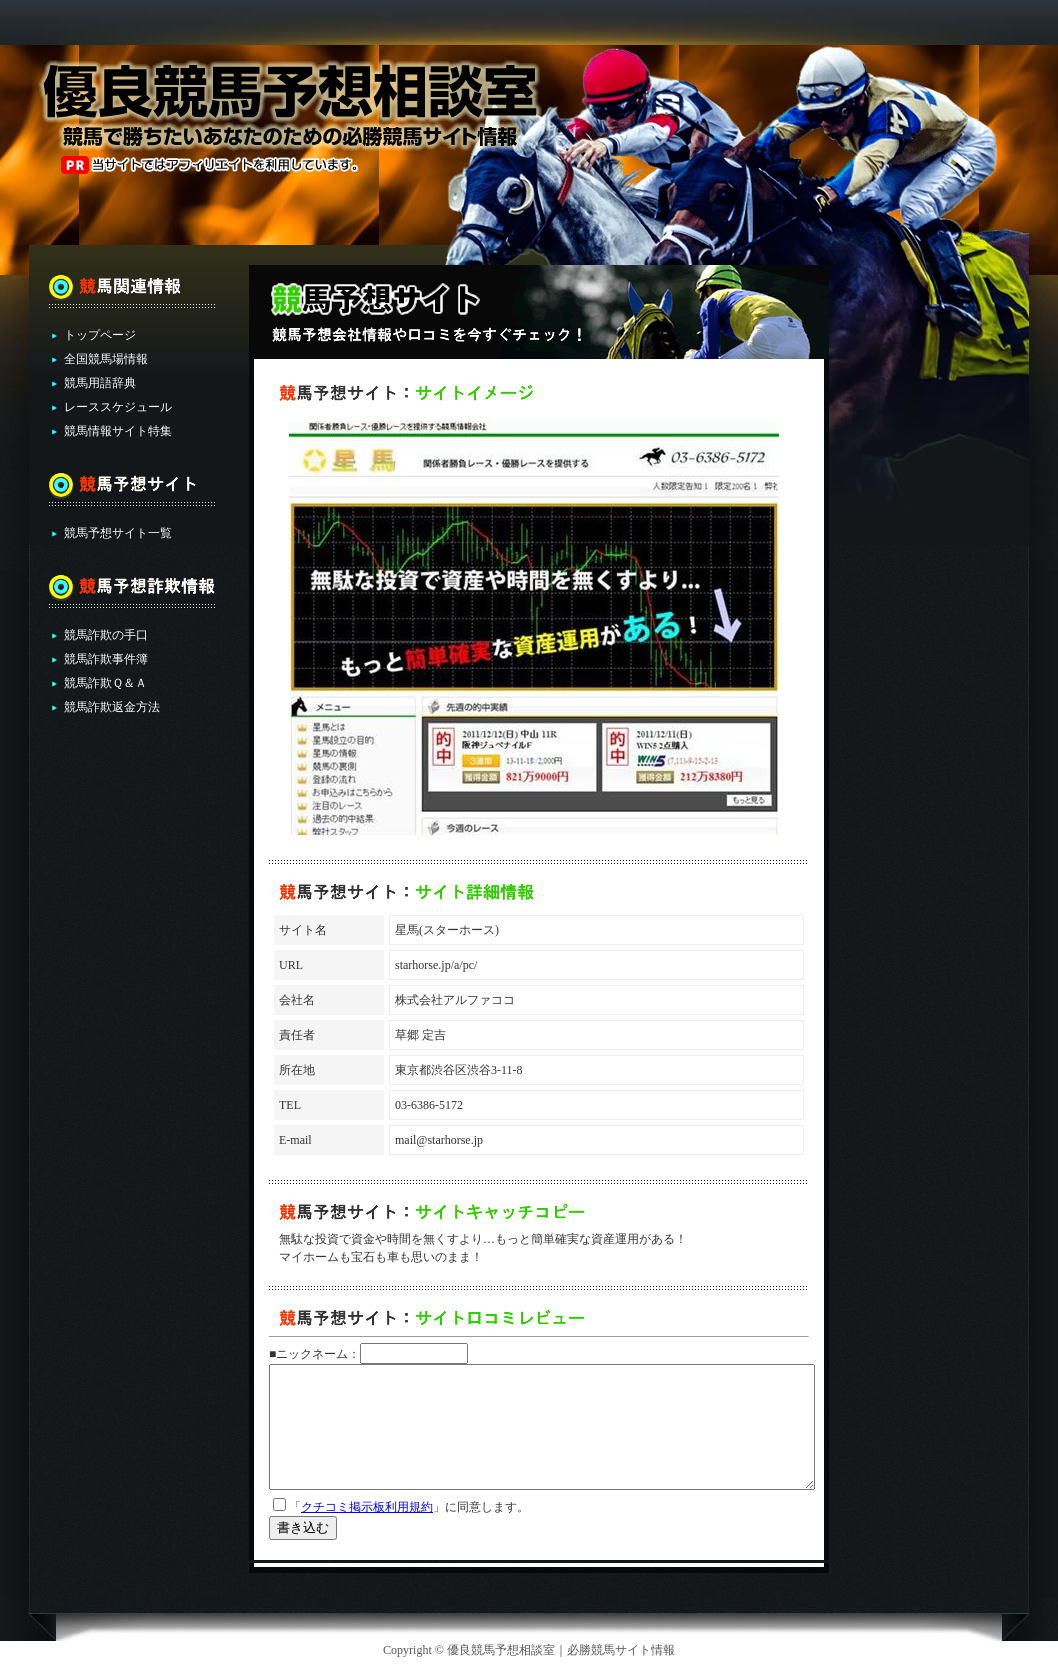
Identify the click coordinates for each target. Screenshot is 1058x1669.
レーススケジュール (118, 407)
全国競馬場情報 (106, 359)
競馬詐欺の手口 (106, 635)
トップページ (100, 335)
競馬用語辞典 (100, 383)
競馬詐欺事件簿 (106, 659)
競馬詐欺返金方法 (112, 707)
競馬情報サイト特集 (118, 431)
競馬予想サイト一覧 (118, 533)
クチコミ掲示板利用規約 (367, 1507)
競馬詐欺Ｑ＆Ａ (105, 683)
